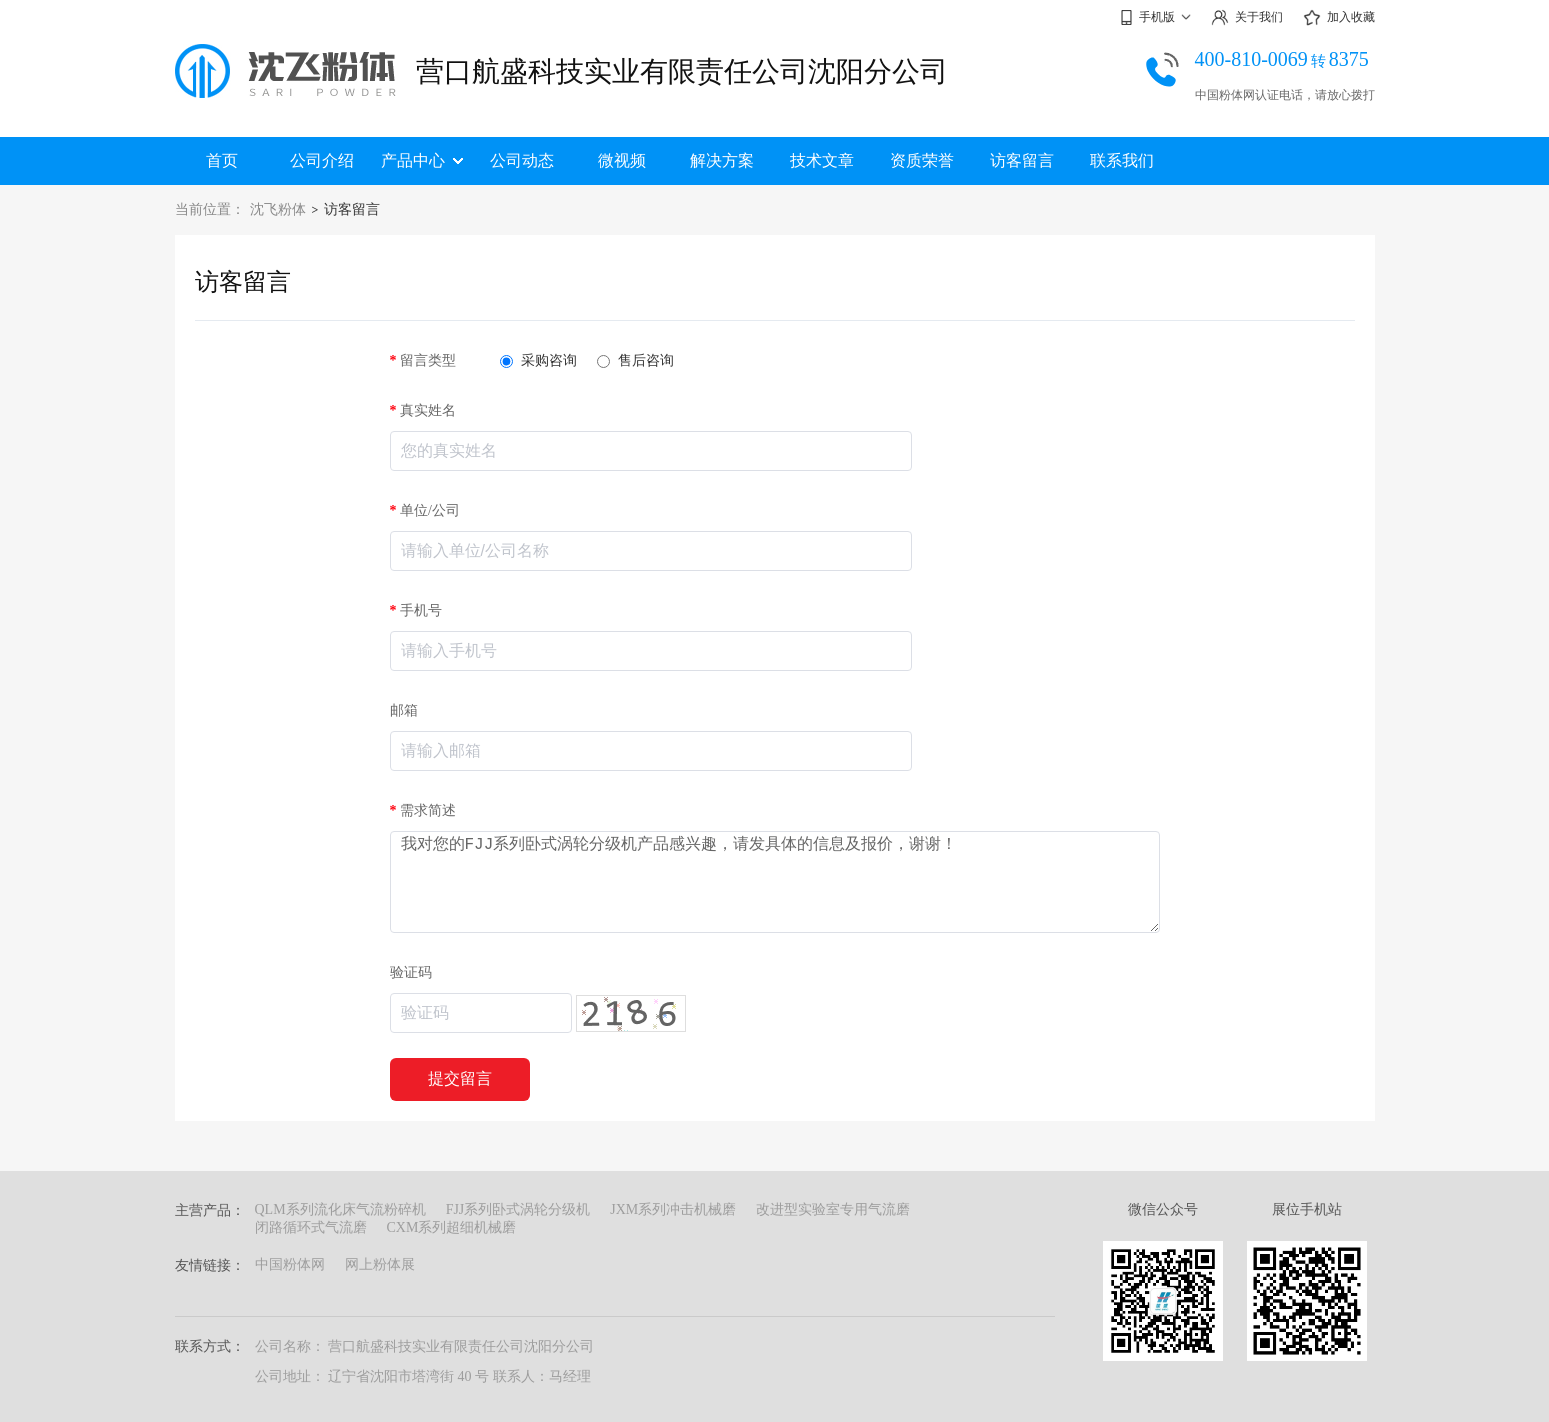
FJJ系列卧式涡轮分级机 (518, 1209)
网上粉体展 (380, 1264)
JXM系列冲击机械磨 (673, 1209)
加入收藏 (1339, 18)
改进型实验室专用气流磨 (833, 1209)
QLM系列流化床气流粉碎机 (340, 1209)
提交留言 (460, 1078)
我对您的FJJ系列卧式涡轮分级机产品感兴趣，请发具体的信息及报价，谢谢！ (775, 882)
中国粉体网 (290, 1264)
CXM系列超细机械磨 (452, 1227)
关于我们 (1247, 17)
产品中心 (422, 160)
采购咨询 (538, 360)
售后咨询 (635, 360)
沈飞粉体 (278, 209)
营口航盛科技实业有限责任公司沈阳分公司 (682, 71)
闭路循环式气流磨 (311, 1227)
